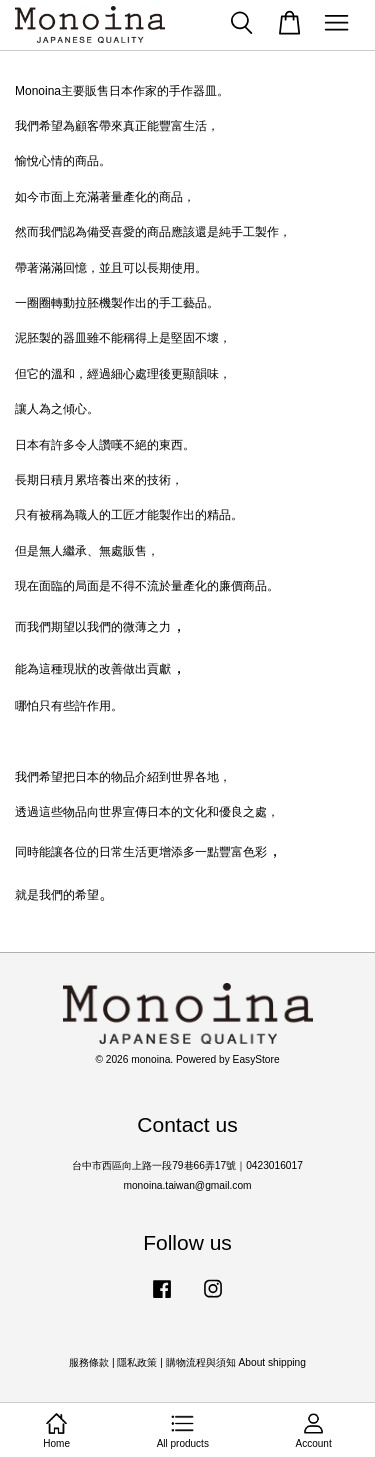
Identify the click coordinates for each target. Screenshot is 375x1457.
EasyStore (256, 1059)
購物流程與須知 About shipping (236, 1362)
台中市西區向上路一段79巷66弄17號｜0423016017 (187, 1165)
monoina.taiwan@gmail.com (187, 1185)
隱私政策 (137, 1362)
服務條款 (89, 1362)
